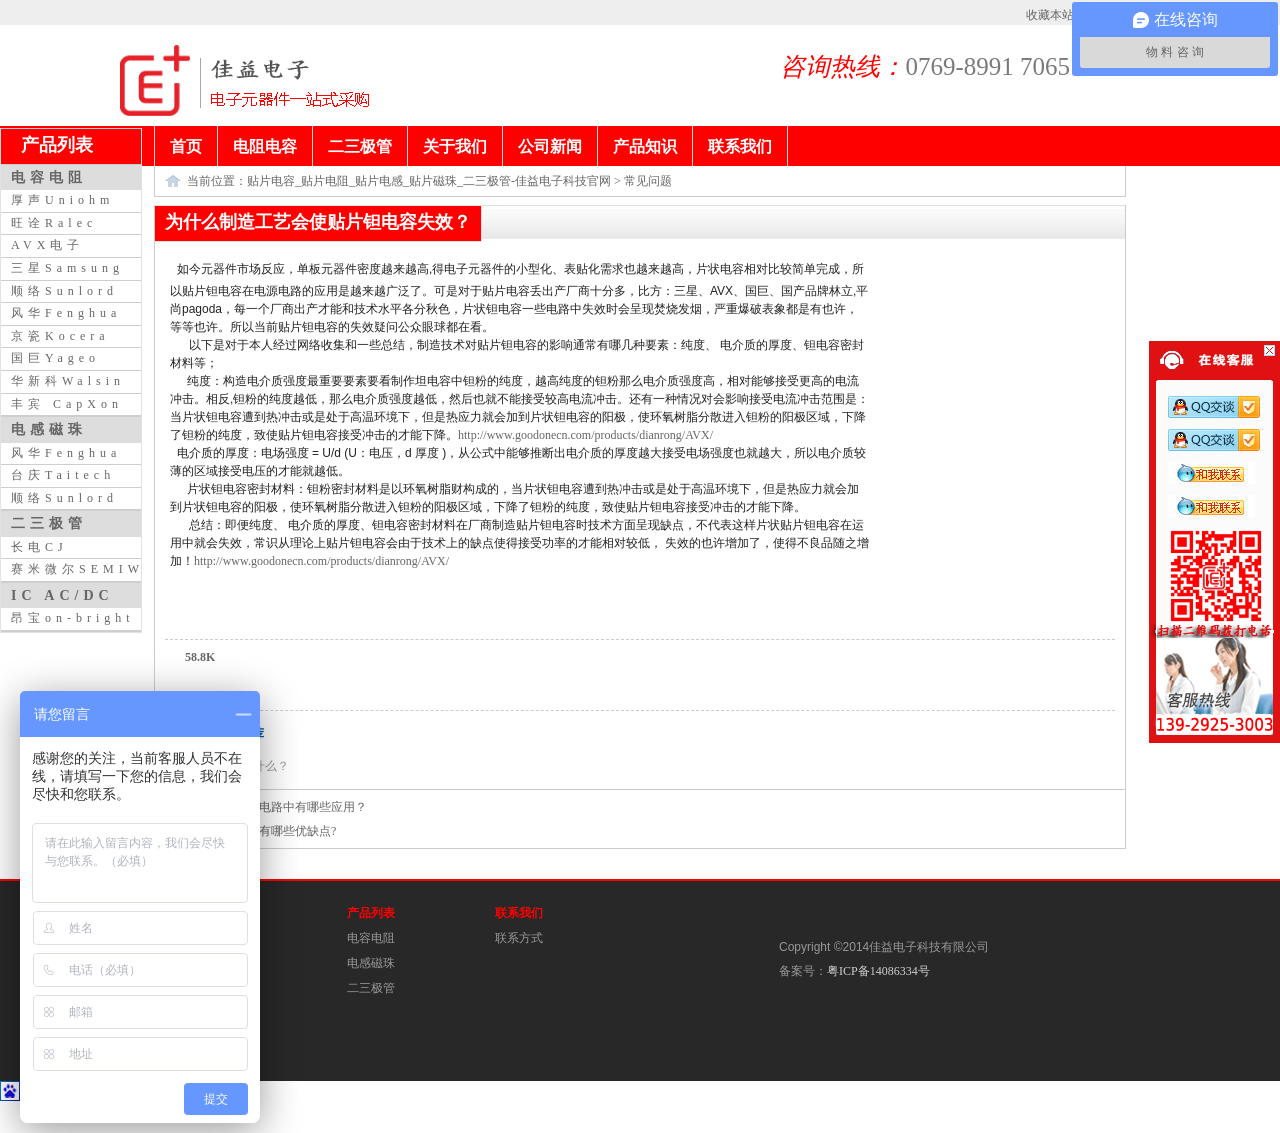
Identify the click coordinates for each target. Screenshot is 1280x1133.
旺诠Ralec (54, 223)
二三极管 (371, 988)
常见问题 (648, 181)
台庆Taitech (63, 475)
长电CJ (39, 547)
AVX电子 (47, 245)
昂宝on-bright (73, 618)
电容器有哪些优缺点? (279, 831)
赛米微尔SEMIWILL (94, 569)
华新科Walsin (68, 381)
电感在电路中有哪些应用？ (295, 807)
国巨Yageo (55, 358)
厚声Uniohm (62, 200)
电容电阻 (371, 938)
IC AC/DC (62, 595)
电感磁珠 (371, 963)
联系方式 (519, 938)
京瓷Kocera (60, 336)
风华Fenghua (66, 313)
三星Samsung (67, 268)
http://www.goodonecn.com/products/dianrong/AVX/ (585, 435)
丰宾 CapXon (67, 404)
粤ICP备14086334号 (878, 971)
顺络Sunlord (64, 291)
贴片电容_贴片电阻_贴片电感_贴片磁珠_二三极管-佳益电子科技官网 (429, 181)
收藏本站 (1050, 15)
